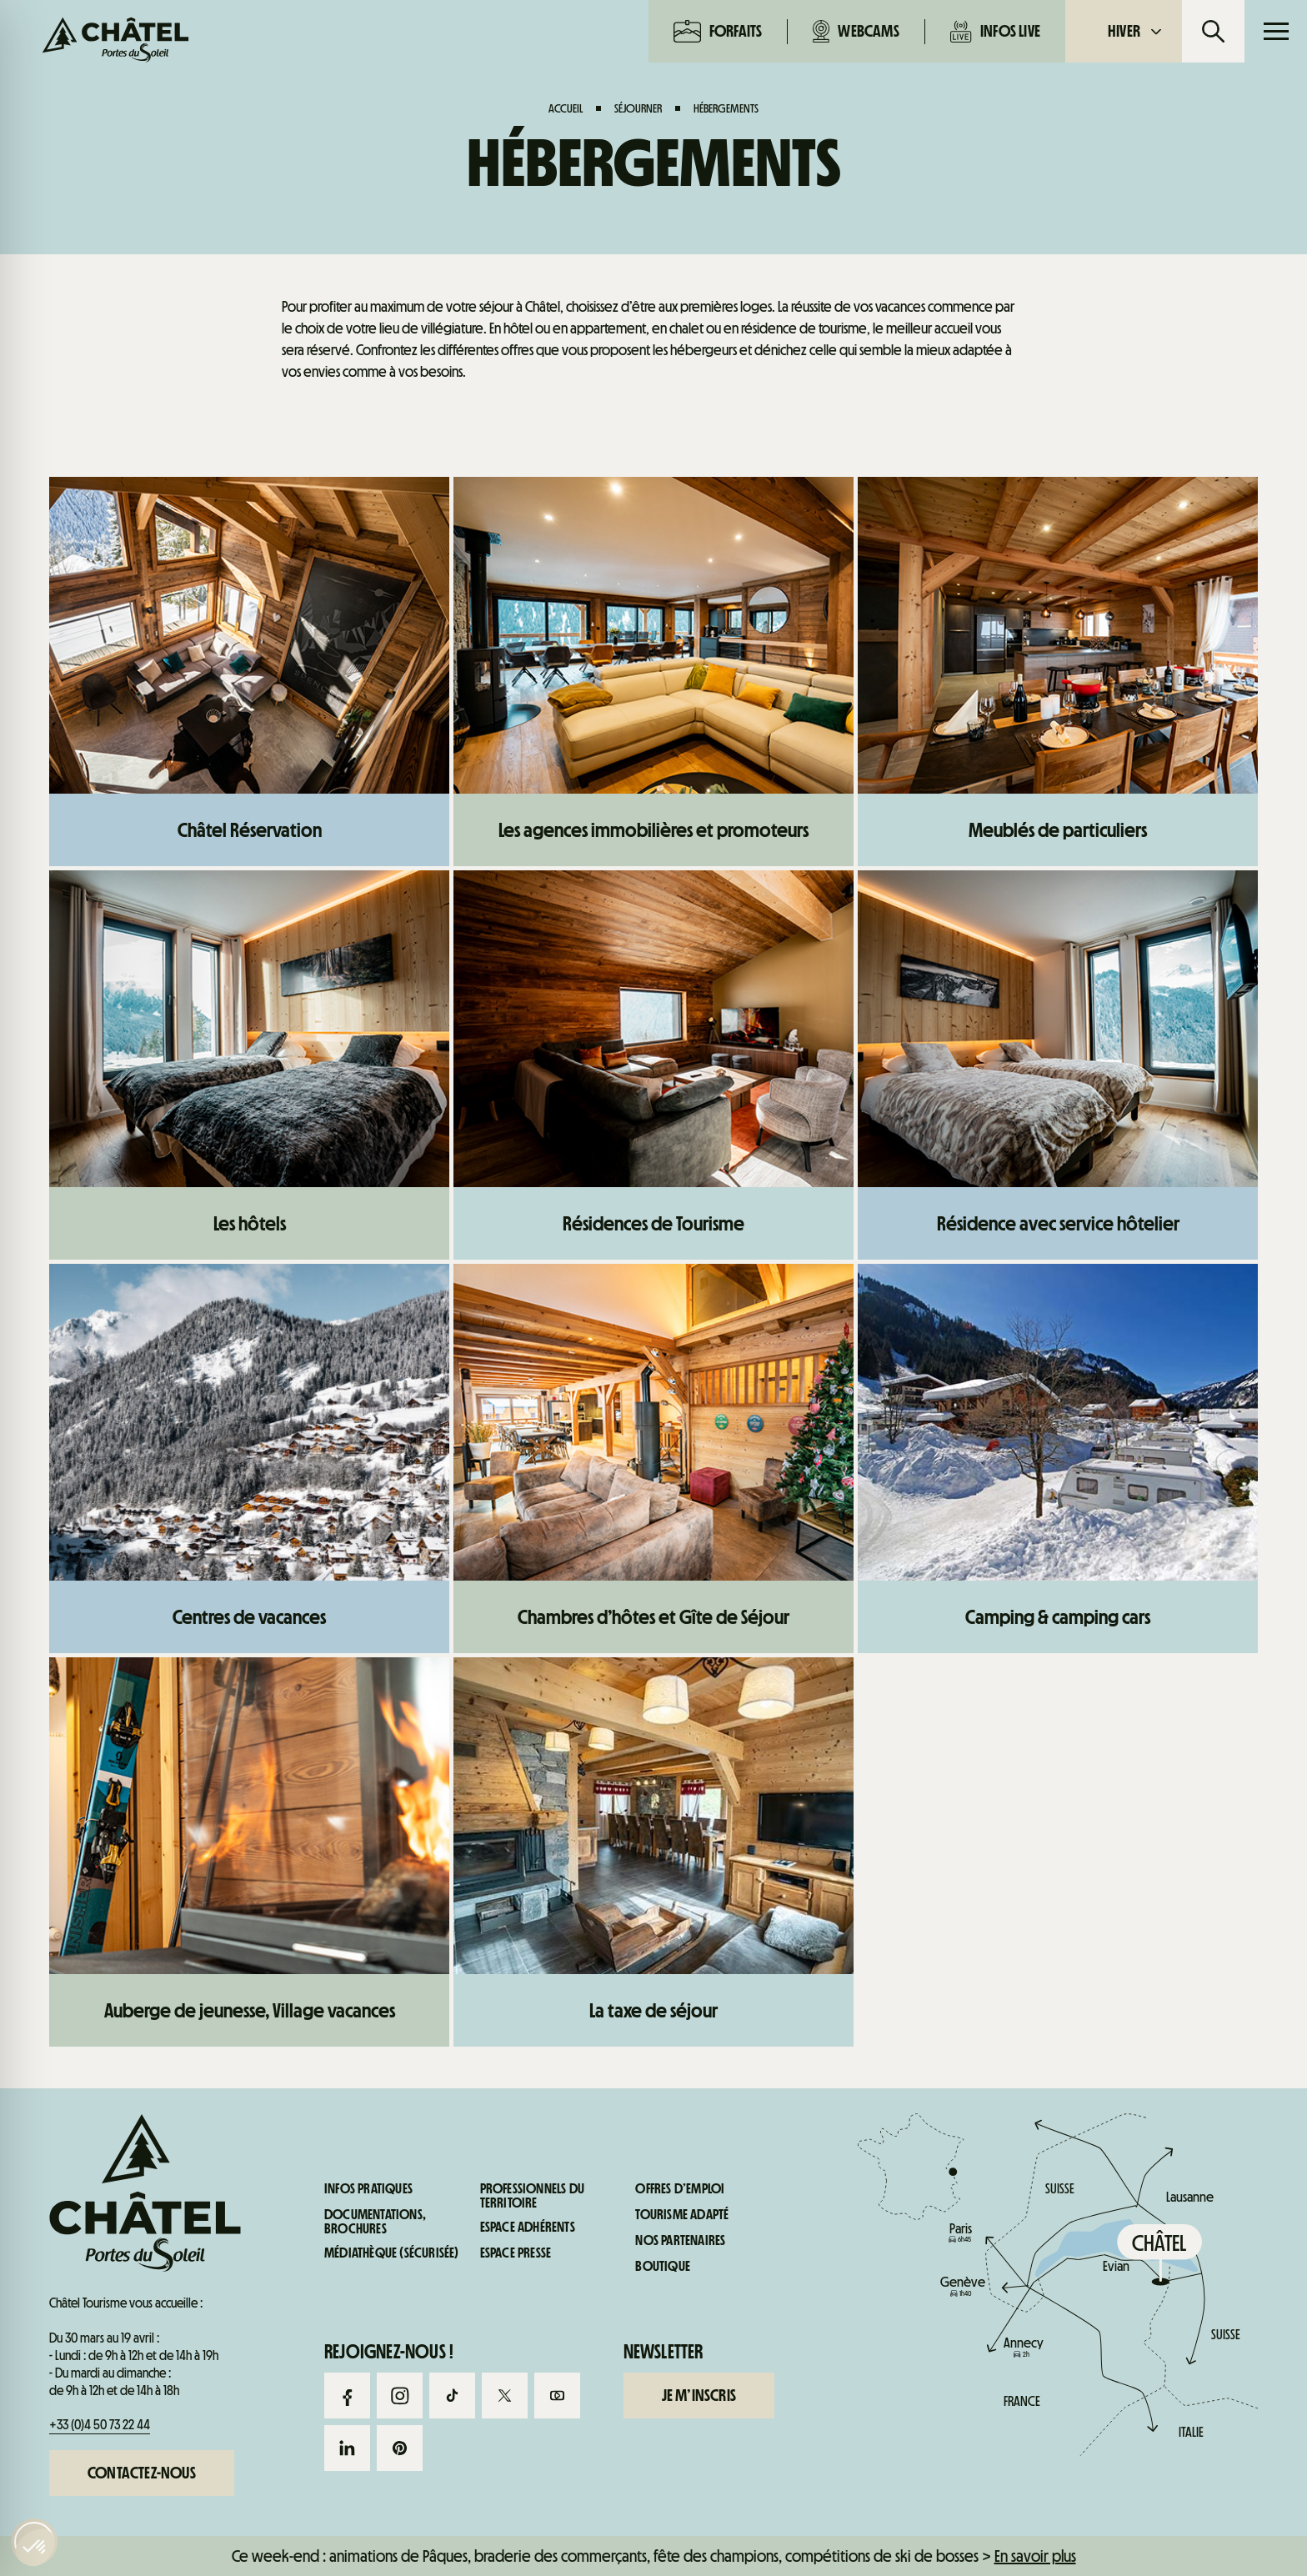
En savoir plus (1035, 2556)
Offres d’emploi (679, 2189)
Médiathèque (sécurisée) (391, 2253)
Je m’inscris (699, 2394)
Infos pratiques (368, 2189)
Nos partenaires (680, 2240)
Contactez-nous (142, 2473)
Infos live (995, 31)
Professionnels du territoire (532, 2196)
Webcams (856, 31)
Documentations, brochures (375, 2222)
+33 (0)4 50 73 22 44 (99, 2425)
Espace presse (516, 2253)
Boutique (662, 2266)
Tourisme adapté (682, 2215)
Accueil (565, 108)
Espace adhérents (527, 2227)
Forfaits (718, 31)
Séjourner (638, 108)
